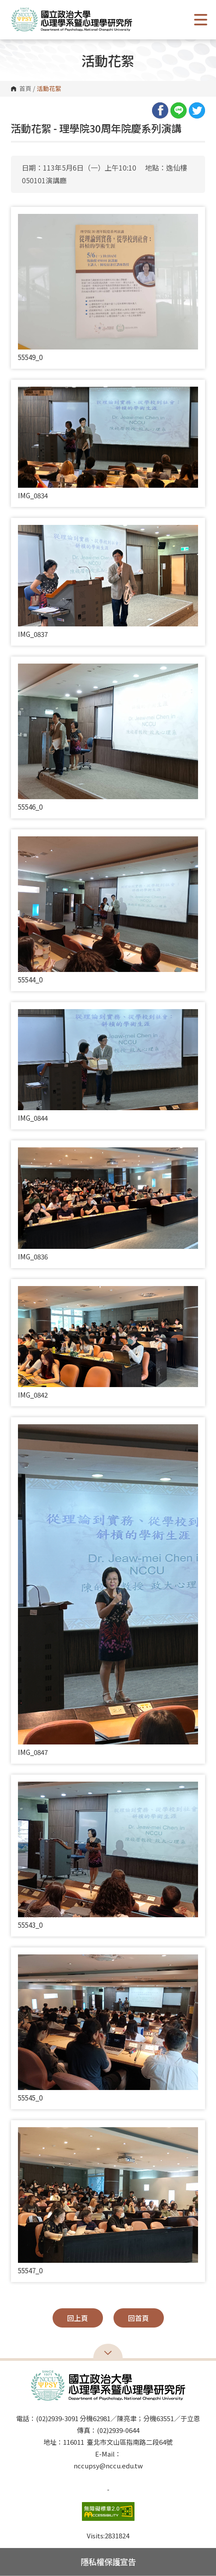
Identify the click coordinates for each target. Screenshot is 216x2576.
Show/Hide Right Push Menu (200, 19)
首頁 (25, 89)
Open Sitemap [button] (108, 2352)
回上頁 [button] (77, 2318)
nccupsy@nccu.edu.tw (108, 2465)
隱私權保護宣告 (108, 2561)
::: (13, 124)
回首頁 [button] (138, 2318)
